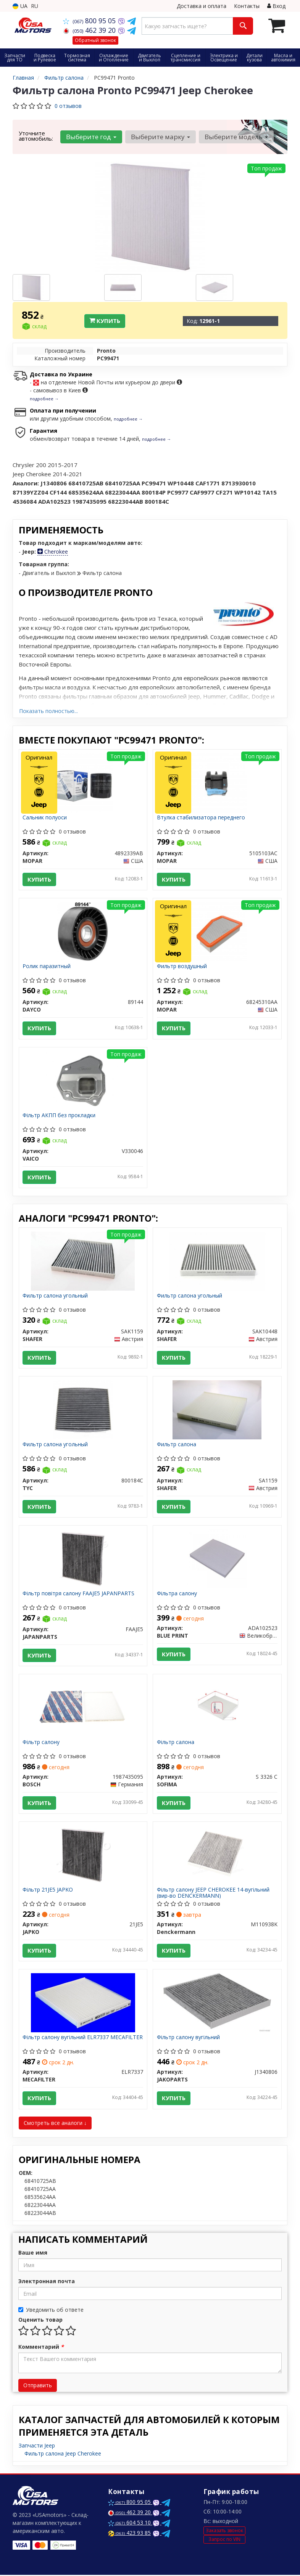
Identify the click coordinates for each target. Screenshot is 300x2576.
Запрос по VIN (224, 2540)
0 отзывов (68, 105)
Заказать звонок (224, 2531)
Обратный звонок (95, 40)
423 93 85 (129, 2533)
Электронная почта (46, 2282)
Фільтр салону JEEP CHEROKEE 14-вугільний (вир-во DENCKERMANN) (213, 1893)
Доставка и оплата (201, 6)
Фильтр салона (176, 1445)
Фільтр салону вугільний (188, 2038)
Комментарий (41, 2347)
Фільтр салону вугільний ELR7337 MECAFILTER (83, 2038)
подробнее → (44, 398)
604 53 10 (130, 2523)
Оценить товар (40, 2320)
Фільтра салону (177, 1594)
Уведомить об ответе (51, 2310)
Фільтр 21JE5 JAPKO (48, 1890)
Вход (276, 6)
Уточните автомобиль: (36, 135)
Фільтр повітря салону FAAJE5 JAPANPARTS (79, 1594)
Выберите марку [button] (160, 136)
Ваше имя (32, 2253)
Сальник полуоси (45, 817)
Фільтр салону (41, 1743)
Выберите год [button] (91, 136)
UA (20, 6)
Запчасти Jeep (37, 2446)
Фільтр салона (175, 1743)
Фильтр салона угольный (55, 1296)
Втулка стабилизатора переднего (201, 817)
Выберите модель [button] (236, 136)
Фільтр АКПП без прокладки (59, 1115)
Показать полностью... (48, 711)
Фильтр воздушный (182, 967)
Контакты (247, 6)
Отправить (37, 2386)
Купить (104, 320)
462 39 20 (90, 30)
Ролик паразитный (47, 967)
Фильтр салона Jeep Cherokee (62, 2454)
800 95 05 (90, 20)
